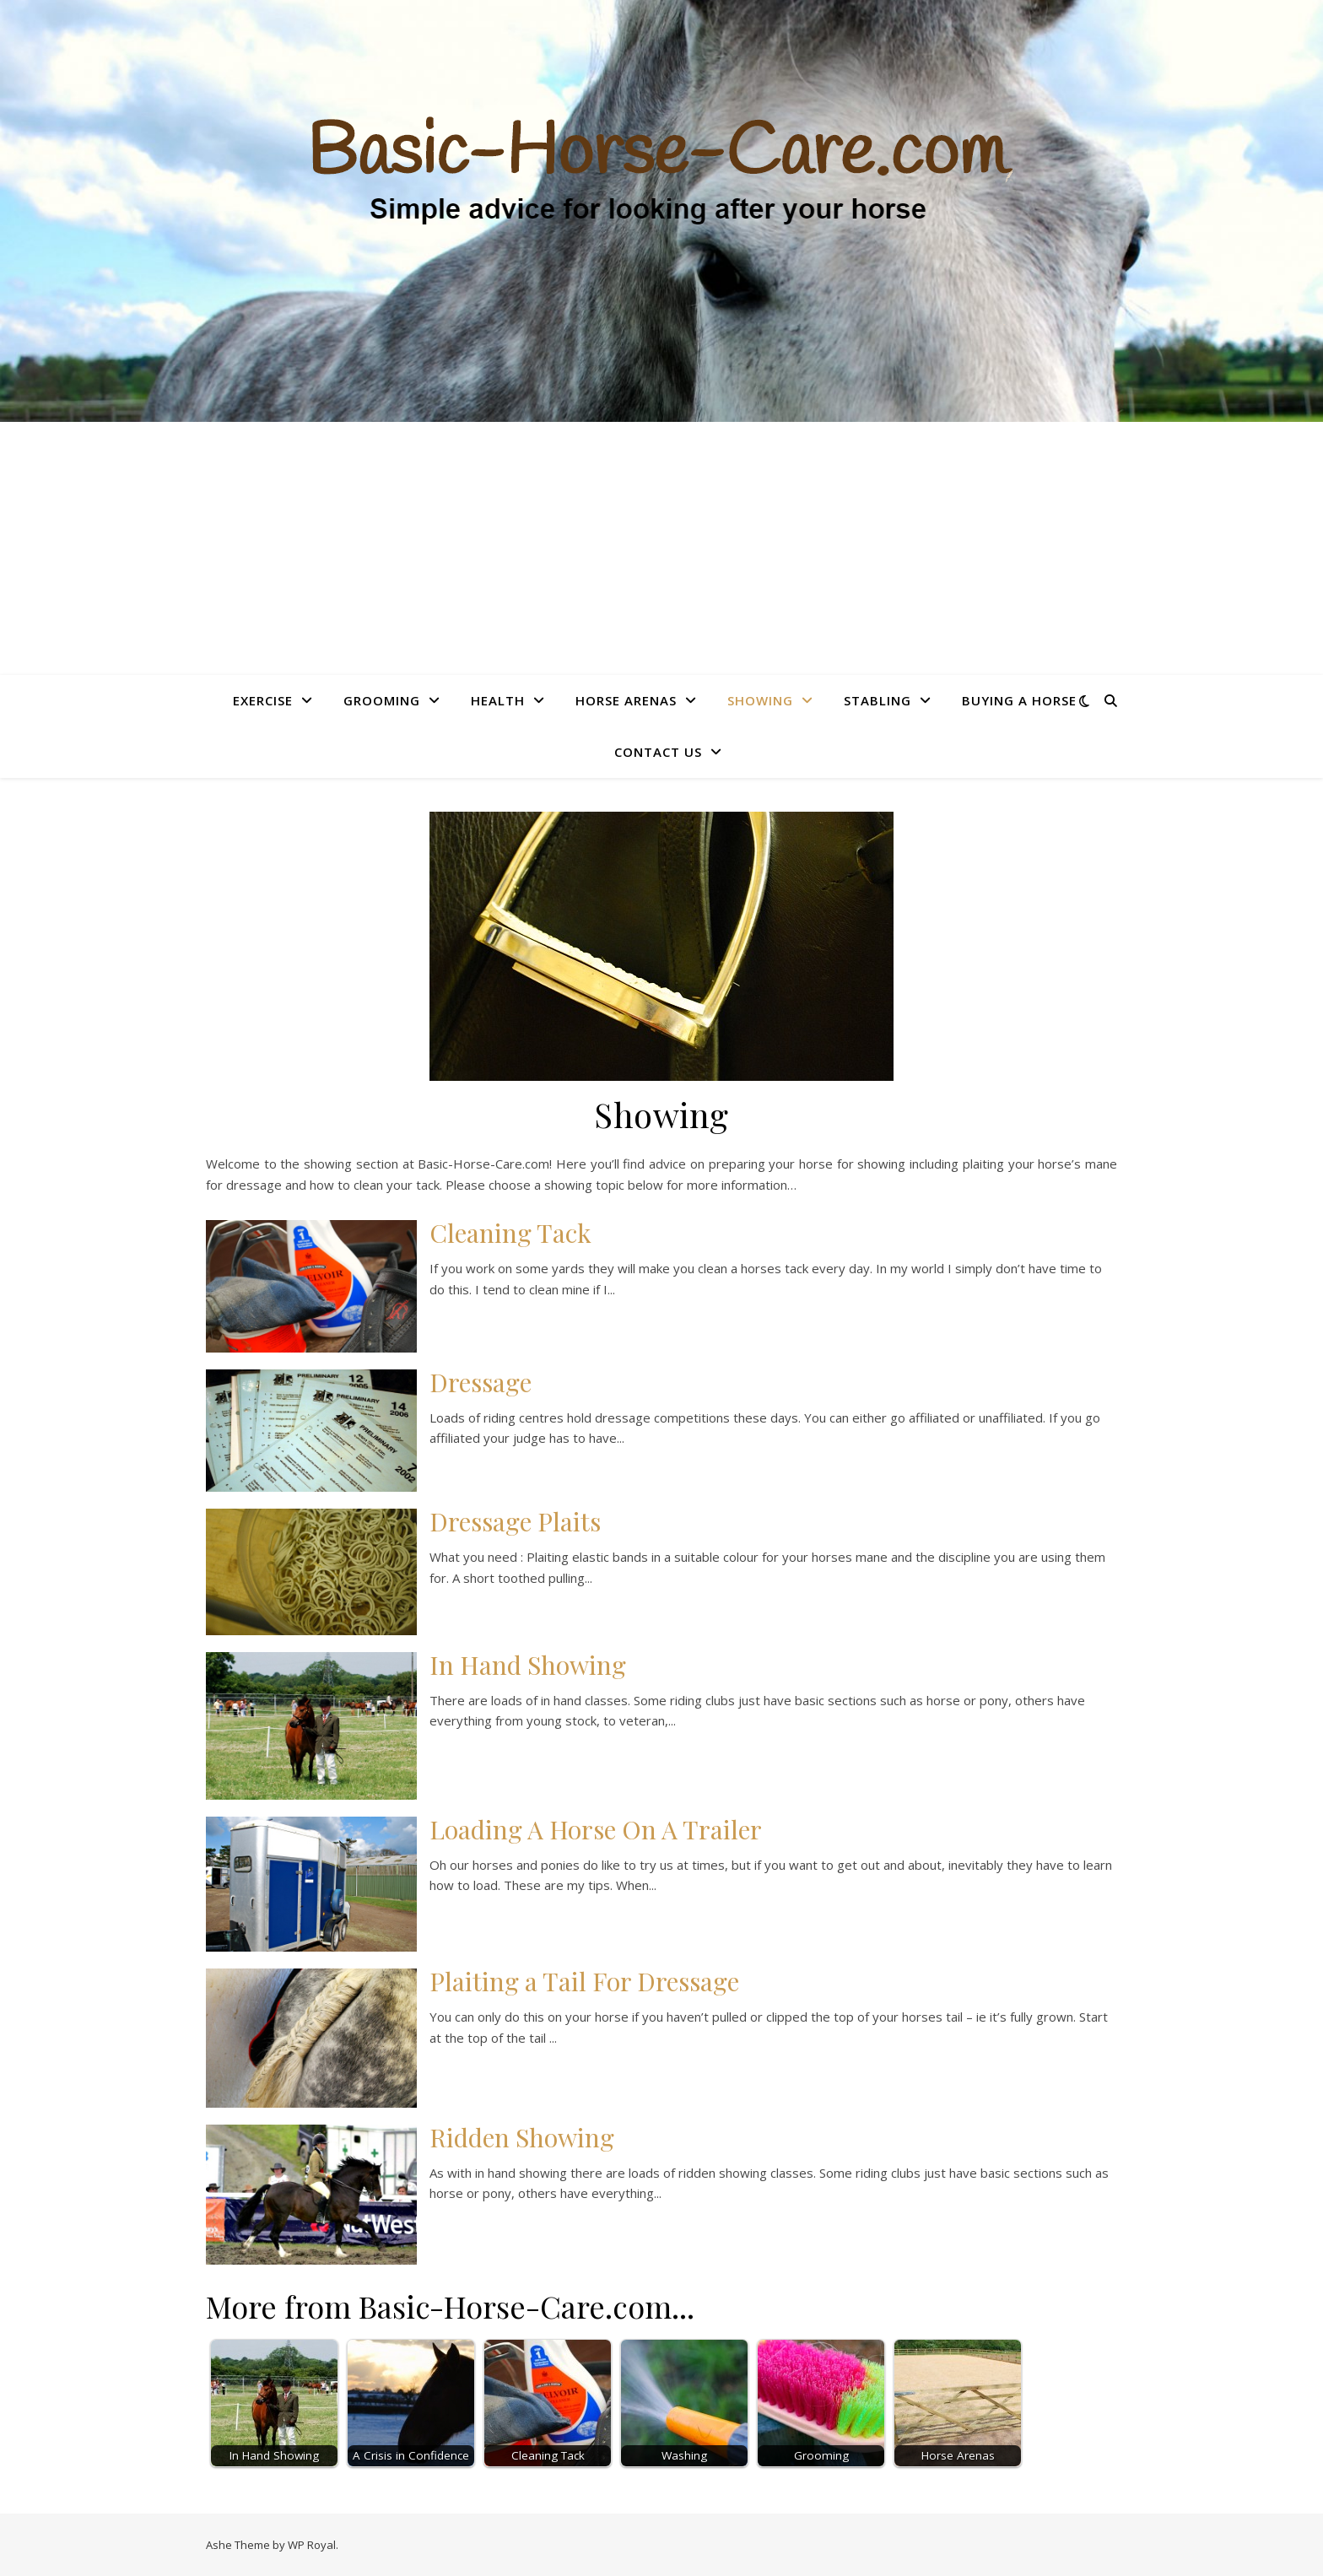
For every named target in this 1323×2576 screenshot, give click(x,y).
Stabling (877, 700)
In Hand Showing (527, 1665)
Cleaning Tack (510, 1233)
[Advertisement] (661, 548)
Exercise (263, 700)
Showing (760, 700)
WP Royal (312, 2544)
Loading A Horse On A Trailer (595, 1829)
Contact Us (658, 751)
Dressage (480, 1382)
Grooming (381, 700)
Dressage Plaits (515, 1521)
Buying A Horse (1019, 700)
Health (498, 700)
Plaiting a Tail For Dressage (584, 1981)
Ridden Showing (521, 2137)
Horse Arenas (626, 700)
